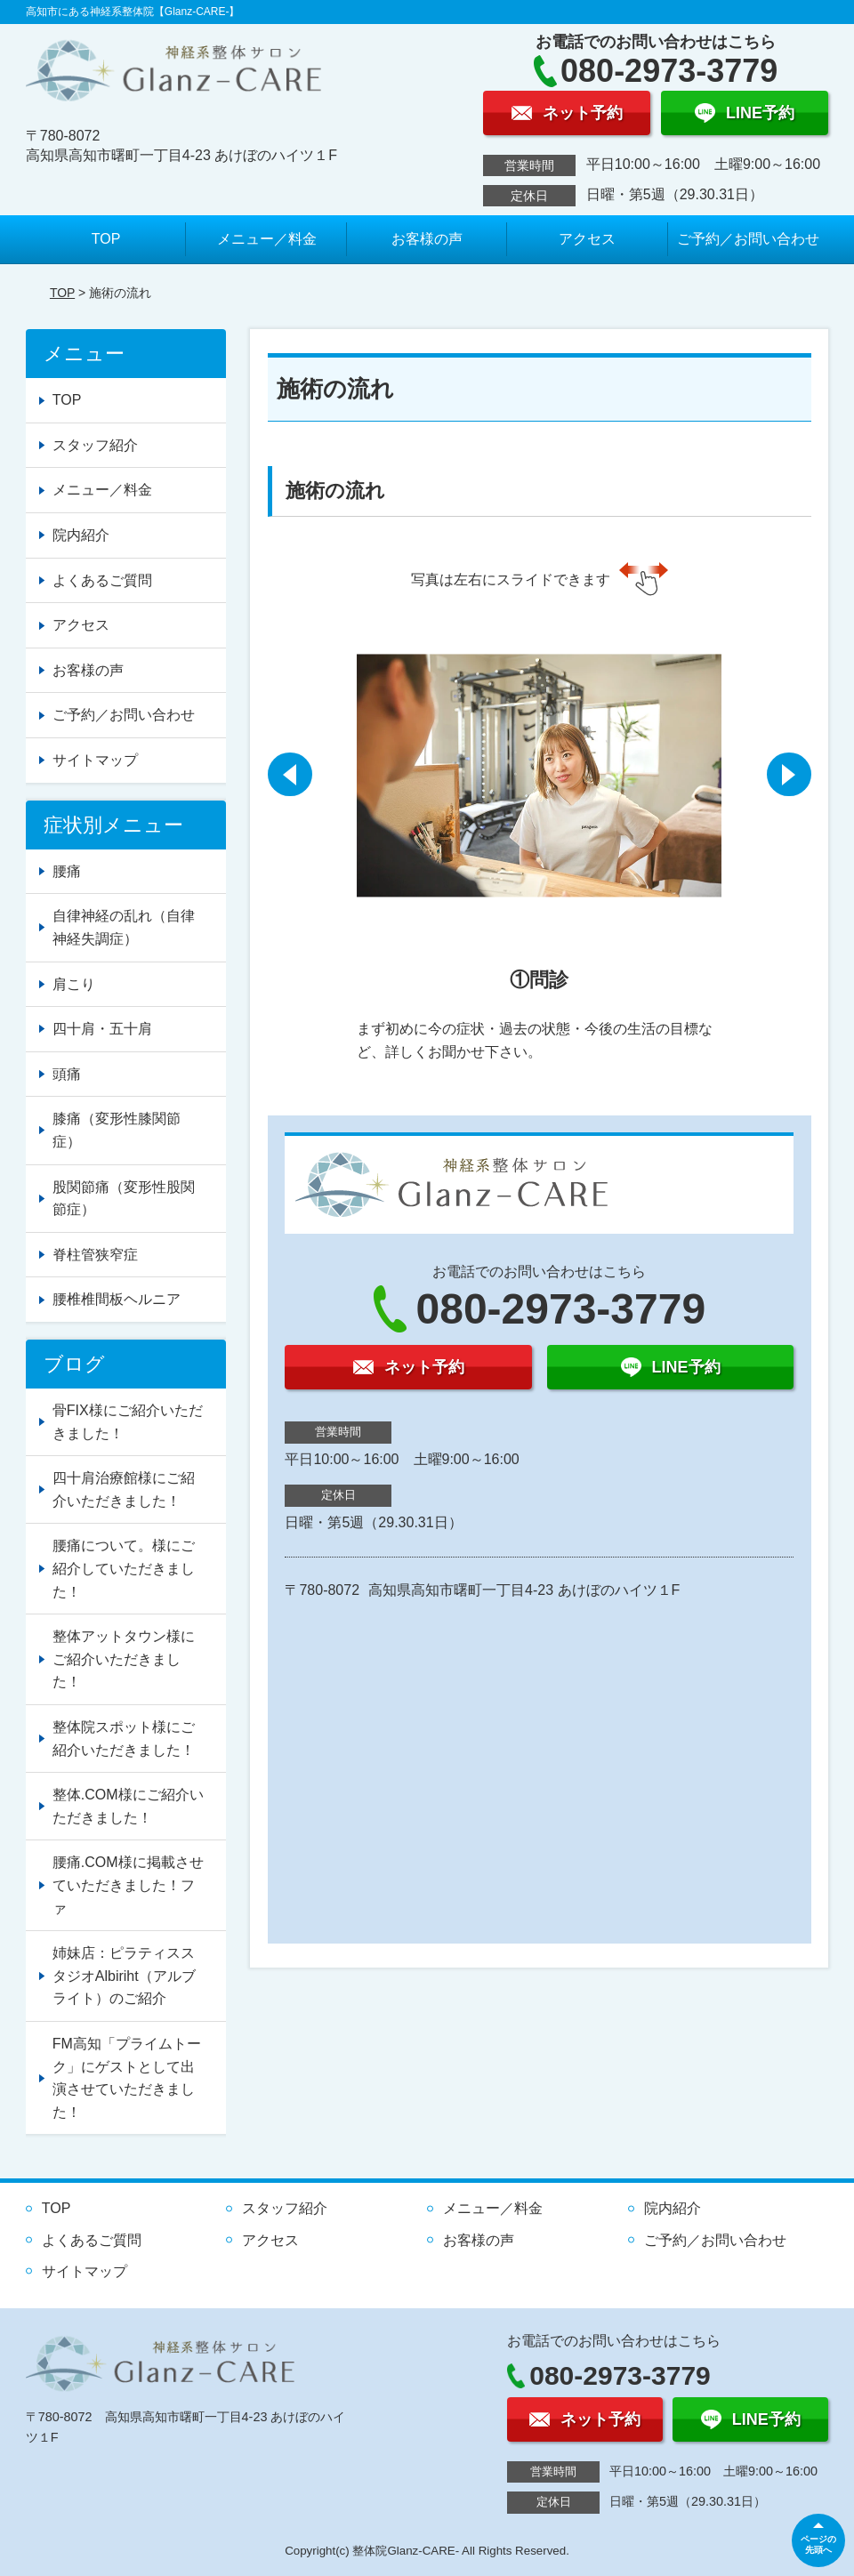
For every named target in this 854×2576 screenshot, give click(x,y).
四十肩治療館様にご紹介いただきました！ (123, 1489)
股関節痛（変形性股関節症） (123, 1198)
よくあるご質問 (102, 580)
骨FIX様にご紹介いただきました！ (127, 1422)
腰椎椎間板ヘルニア (116, 1299)
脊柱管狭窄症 (95, 1254)
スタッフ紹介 (95, 445)
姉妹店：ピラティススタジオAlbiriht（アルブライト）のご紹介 (124, 1975)
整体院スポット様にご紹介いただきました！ (123, 1738)
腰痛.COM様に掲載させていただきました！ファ (128, 1885)
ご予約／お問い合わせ (748, 238)
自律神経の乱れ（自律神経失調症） (123, 927)
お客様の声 (427, 238)
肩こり (73, 984)
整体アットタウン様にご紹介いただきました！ (123, 1659)
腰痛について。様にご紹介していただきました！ (123, 1568)
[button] (290, 775)
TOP (106, 238)
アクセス (587, 238)
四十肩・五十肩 (102, 1028)
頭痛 (66, 1074)
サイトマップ (95, 760)
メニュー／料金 (267, 238)
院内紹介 (80, 535)
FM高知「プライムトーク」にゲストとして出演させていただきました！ (126, 2078)
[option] (539, 840)
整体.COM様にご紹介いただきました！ (128, 1806)
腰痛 (66, 871)
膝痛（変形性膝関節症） (116, 1130)
